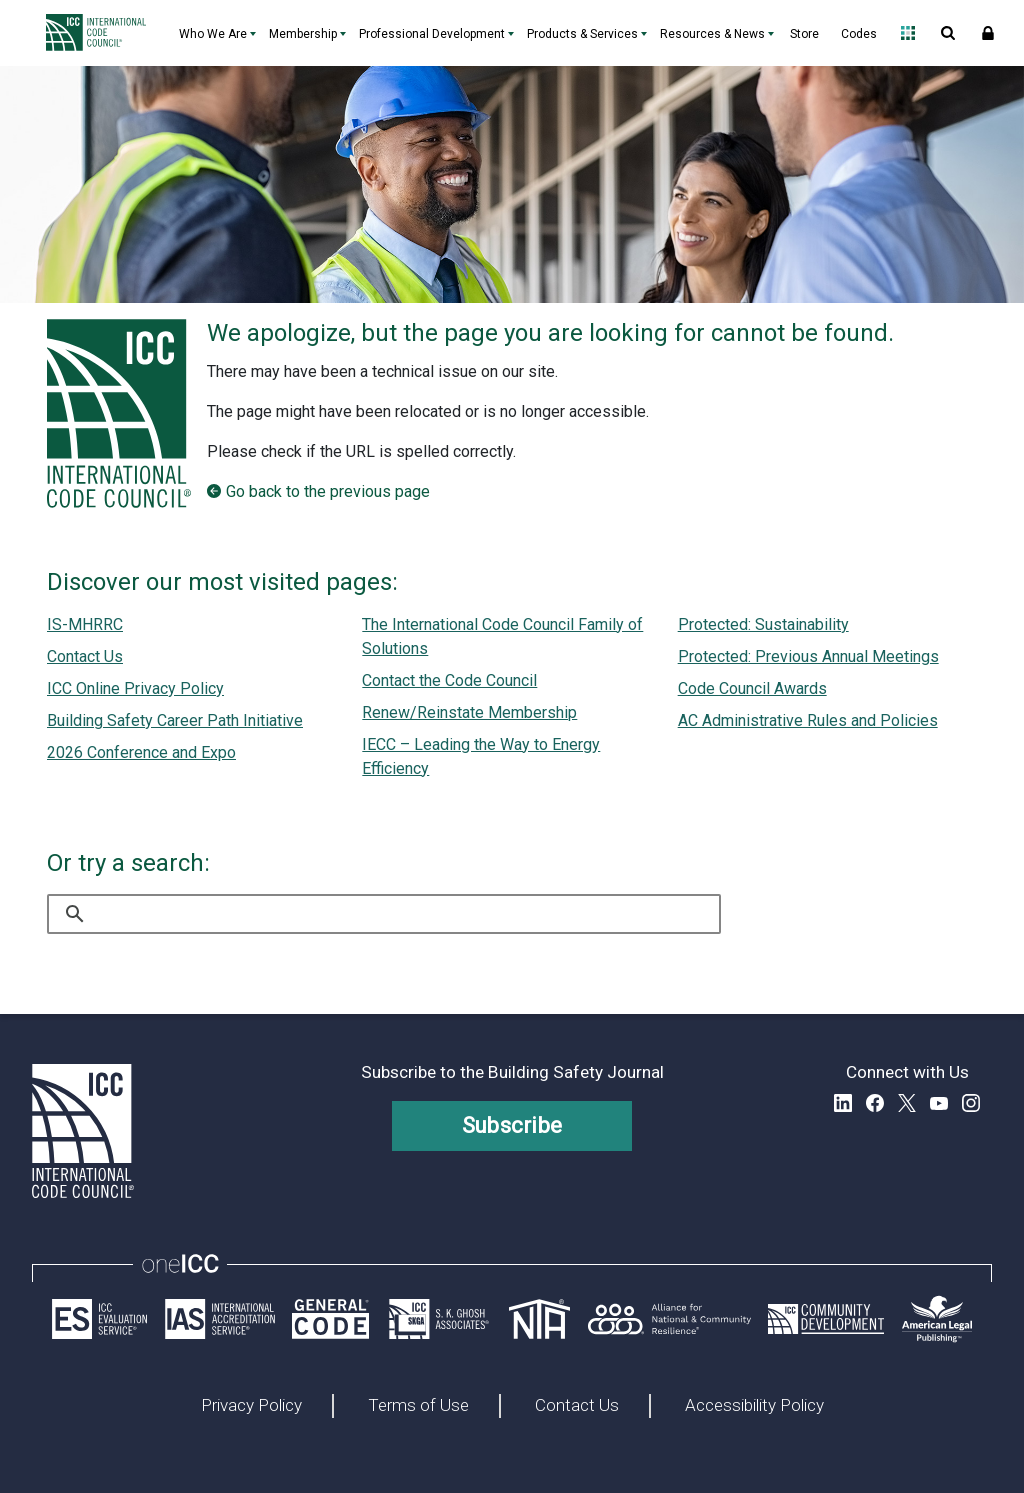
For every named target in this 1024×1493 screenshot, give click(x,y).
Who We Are (213, 34)
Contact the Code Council (449, 680)
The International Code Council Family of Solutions (502, 636)
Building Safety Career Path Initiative (175, 720)
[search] (384, 914)
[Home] (101, 33)
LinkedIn (843, 1103)
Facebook (875, 1103)
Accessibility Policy (754, 1406)
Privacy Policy (251, 1406)
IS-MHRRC (85, 624)
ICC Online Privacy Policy (135, 688)
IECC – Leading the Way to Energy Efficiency (481, 756)
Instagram (971, 1103)
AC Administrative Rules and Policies (808, 720)
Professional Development (432, 34)
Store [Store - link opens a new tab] (804, 34)
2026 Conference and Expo (141, 752)
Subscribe (512, 1125)
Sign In (988, 33)
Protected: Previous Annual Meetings (808, 656)
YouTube (939, 1103)
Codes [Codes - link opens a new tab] (859, 34)
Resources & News (712, 34)
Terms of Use (418, 1406)
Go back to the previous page (328, 491)
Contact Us (85, 656)
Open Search (948, 33)
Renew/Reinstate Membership (469, 712)
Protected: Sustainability (763, 624)
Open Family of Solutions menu (908, 33)
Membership (303, 34)
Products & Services (582, 34)
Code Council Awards (752, 688)
